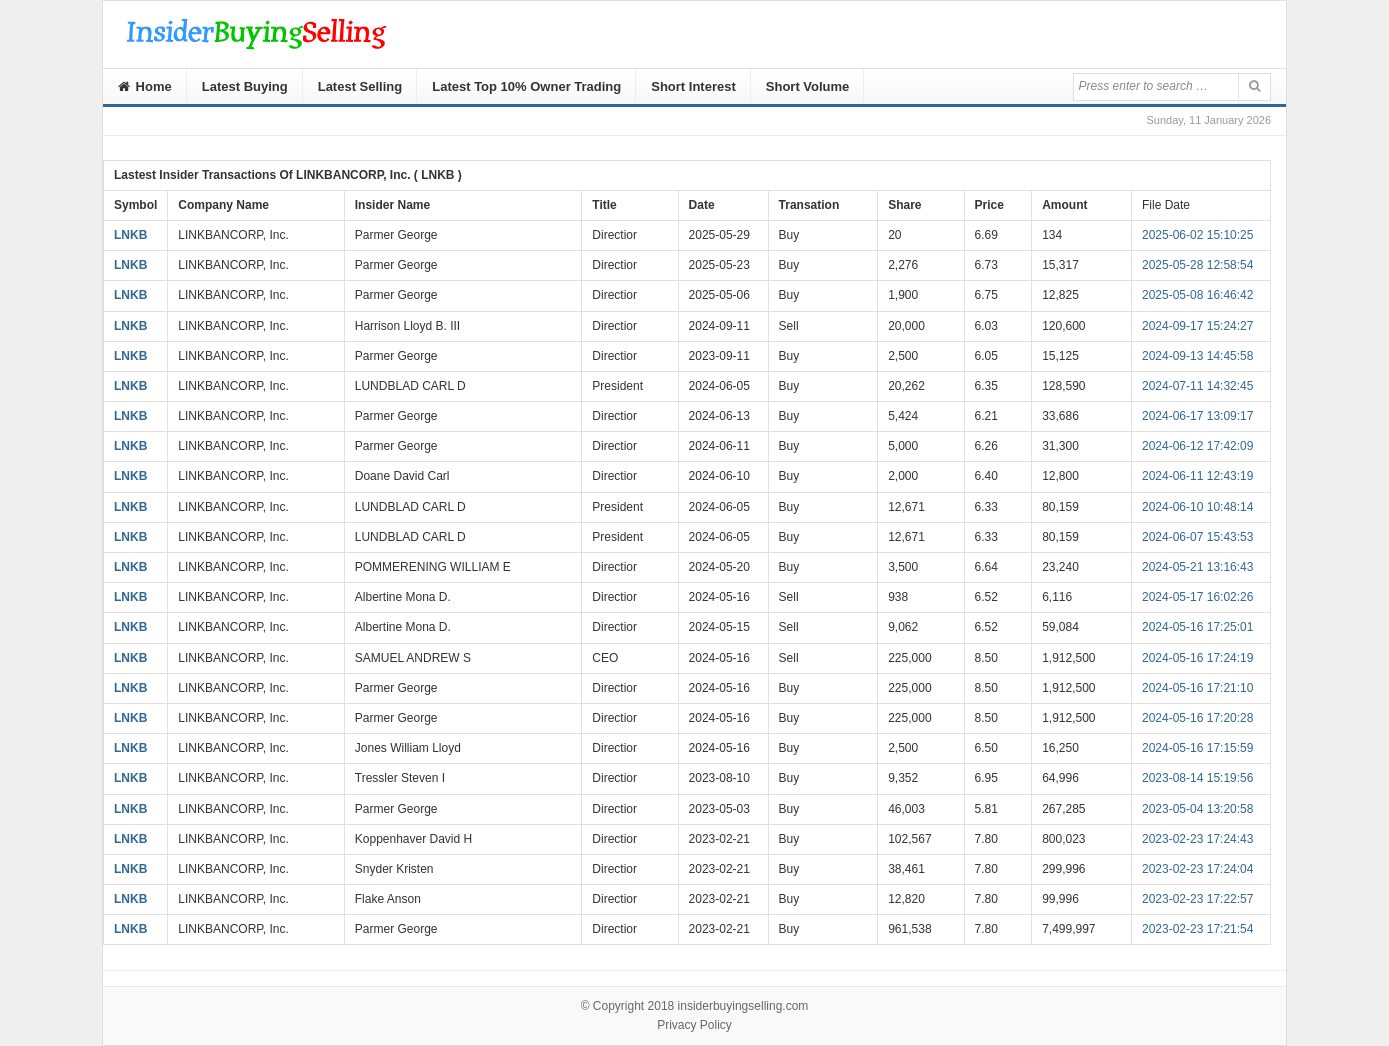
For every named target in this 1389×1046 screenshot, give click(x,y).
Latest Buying (245, 86)
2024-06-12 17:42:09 (1197, 446)
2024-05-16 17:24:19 (1197, 658)
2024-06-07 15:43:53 (1197, 537)
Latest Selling (360, 86)
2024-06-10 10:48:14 (1197, 507)
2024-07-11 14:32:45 (1197, 386)
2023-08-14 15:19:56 (1197, 778)
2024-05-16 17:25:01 (1197, 627)
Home (145, 86)
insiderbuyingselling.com (743, 1006)
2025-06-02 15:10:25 (1197, 235)
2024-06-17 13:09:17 (1197, 416)
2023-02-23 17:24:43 (1197, 839)
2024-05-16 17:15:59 (1197, 748)
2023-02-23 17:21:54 (1197, 929)
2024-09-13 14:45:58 (1197, 356)
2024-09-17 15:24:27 (1197, 326)
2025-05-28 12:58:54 (1197, 265)
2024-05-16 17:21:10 (1197, 688)
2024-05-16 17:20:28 (1197, 718)
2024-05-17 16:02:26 (1197, 597)
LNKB (130, 235)
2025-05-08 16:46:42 (1197, 295)
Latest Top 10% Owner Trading (526, 86)
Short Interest (693, 86)
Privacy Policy (694, 1025)
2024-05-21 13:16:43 (1197, 567)
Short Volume (808, 86)
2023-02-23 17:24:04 (1197, 869)
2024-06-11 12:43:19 (1197, 476)
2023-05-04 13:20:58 (1197, 809)
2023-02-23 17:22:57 (1197, 899)
